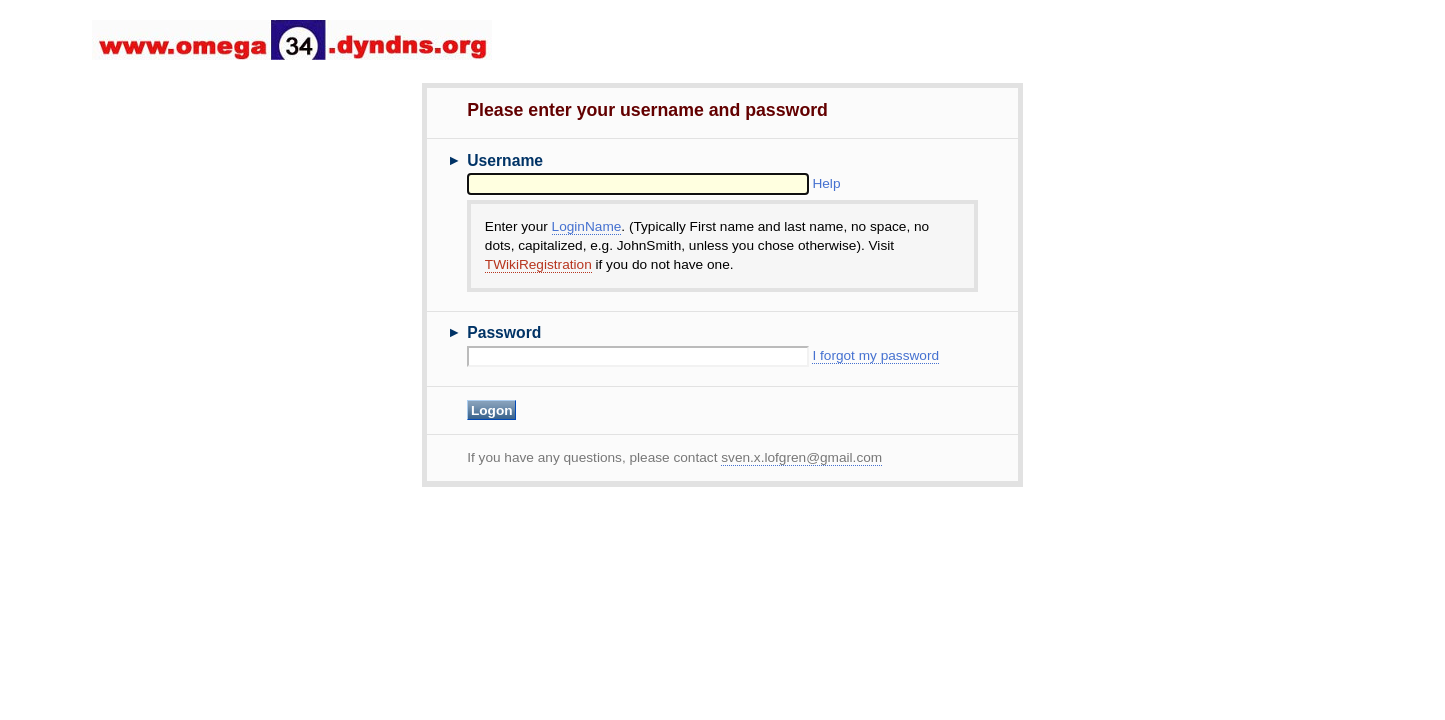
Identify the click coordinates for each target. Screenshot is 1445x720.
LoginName (587, 226)
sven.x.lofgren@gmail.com (801, 457)
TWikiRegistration (538, 264)
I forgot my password (875, 355)
